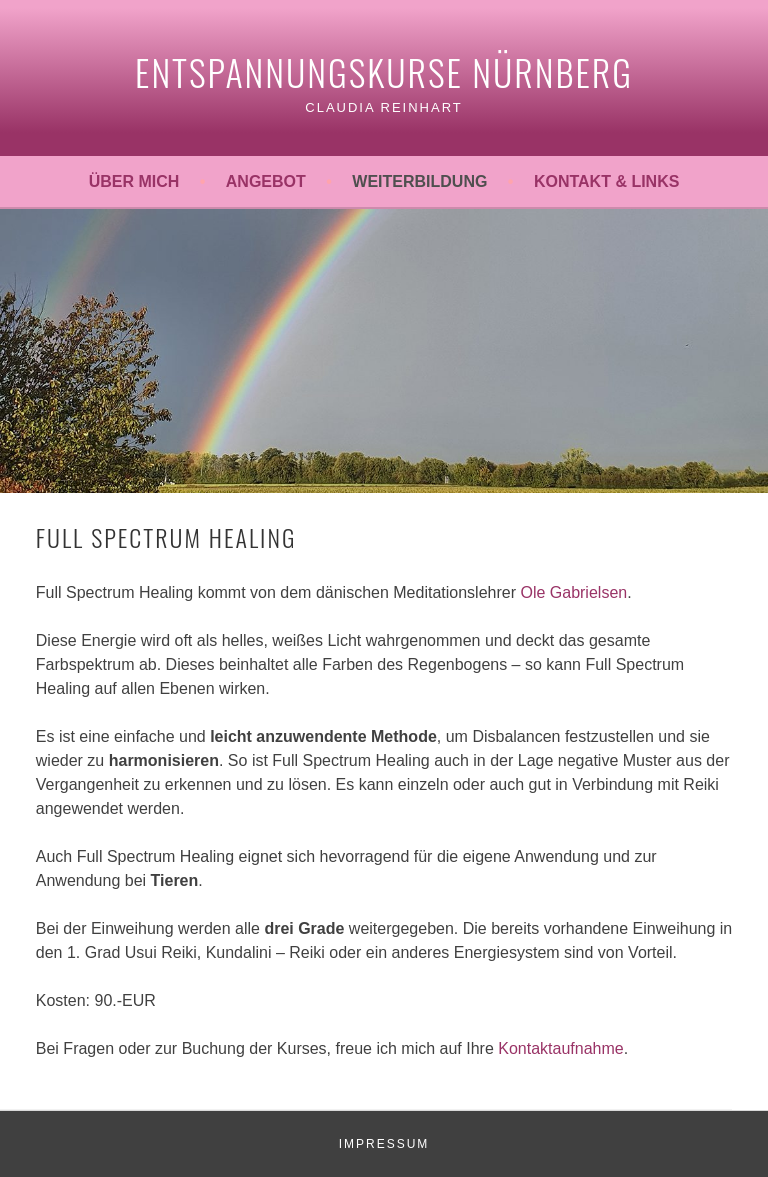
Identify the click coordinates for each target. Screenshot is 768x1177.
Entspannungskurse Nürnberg (384, 71)
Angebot (266, 181)
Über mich (134, 181)
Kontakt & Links (606, 181)
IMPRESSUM (384, 1144)
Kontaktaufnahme (560, 1048)
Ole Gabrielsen (573, 592)
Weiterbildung (419, 181)
